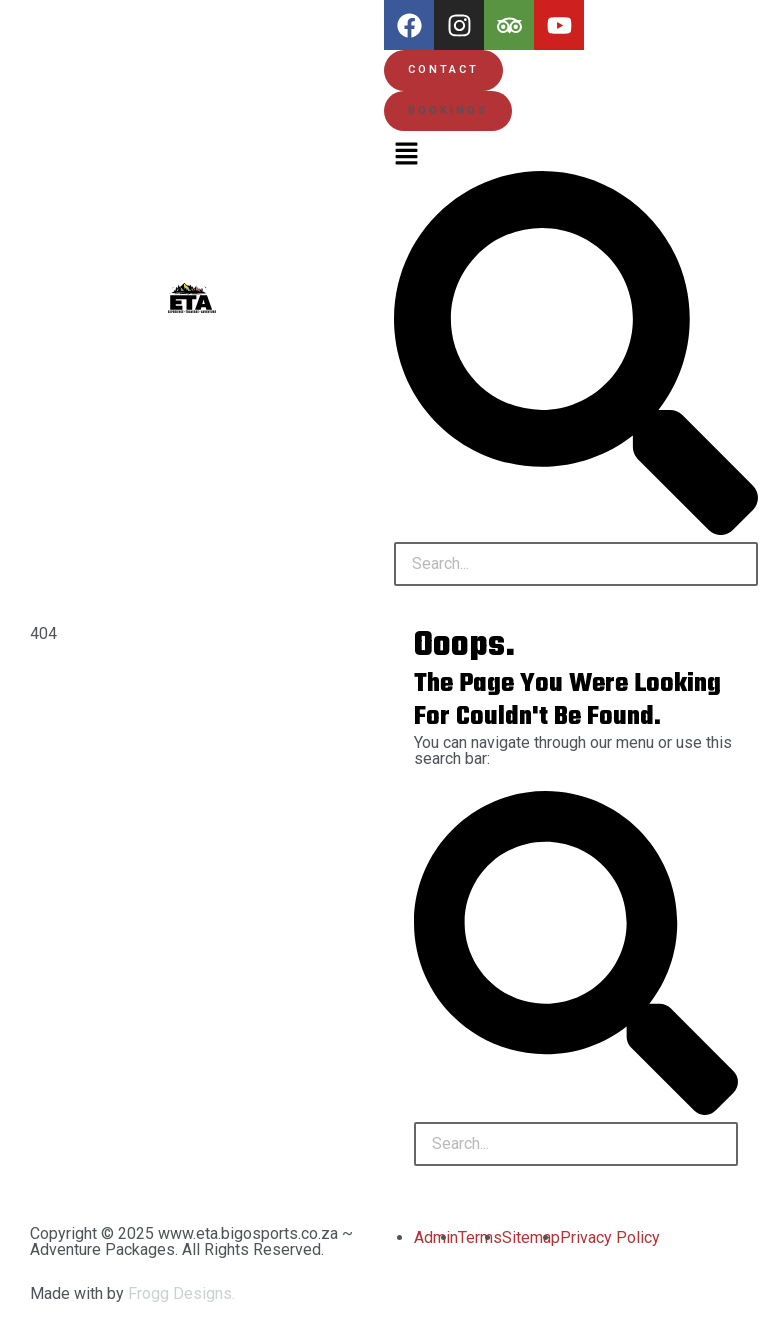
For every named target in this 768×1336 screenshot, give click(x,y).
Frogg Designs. (181, 1293)
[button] (448, 111)
